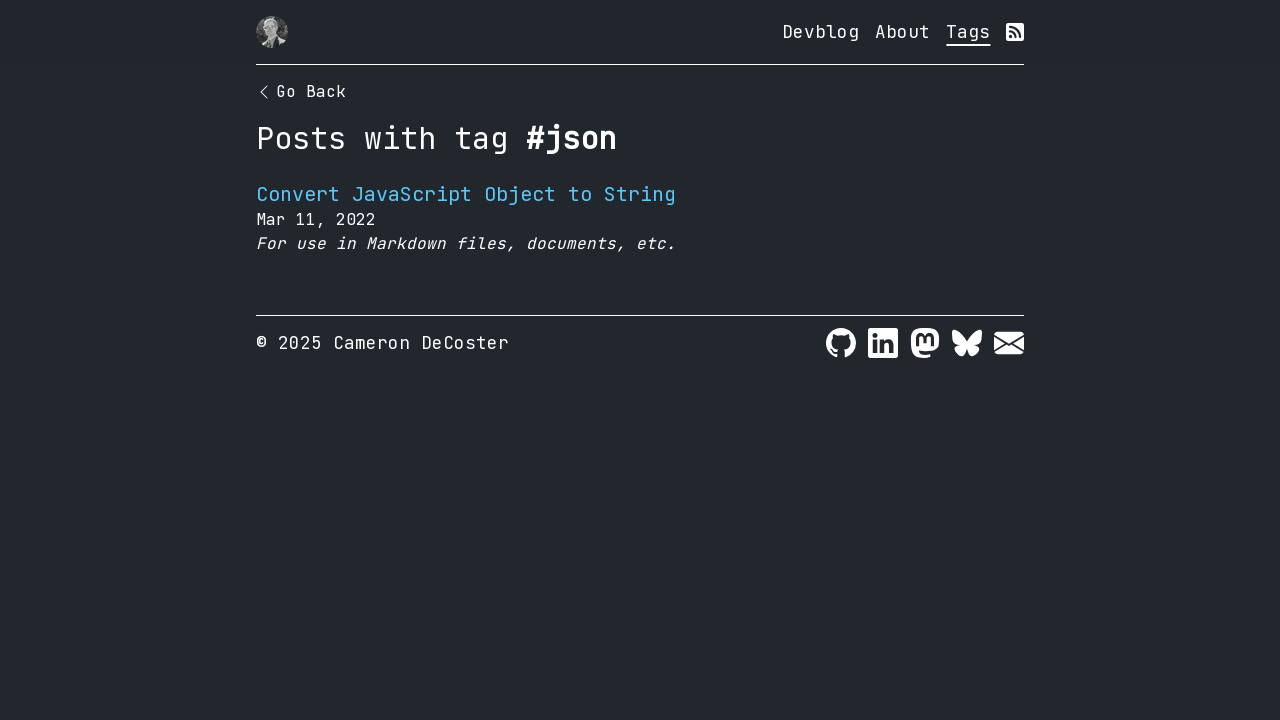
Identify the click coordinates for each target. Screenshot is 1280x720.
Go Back (301, 91)
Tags (968, 31)
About (902, 31)
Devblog (820, 31)
